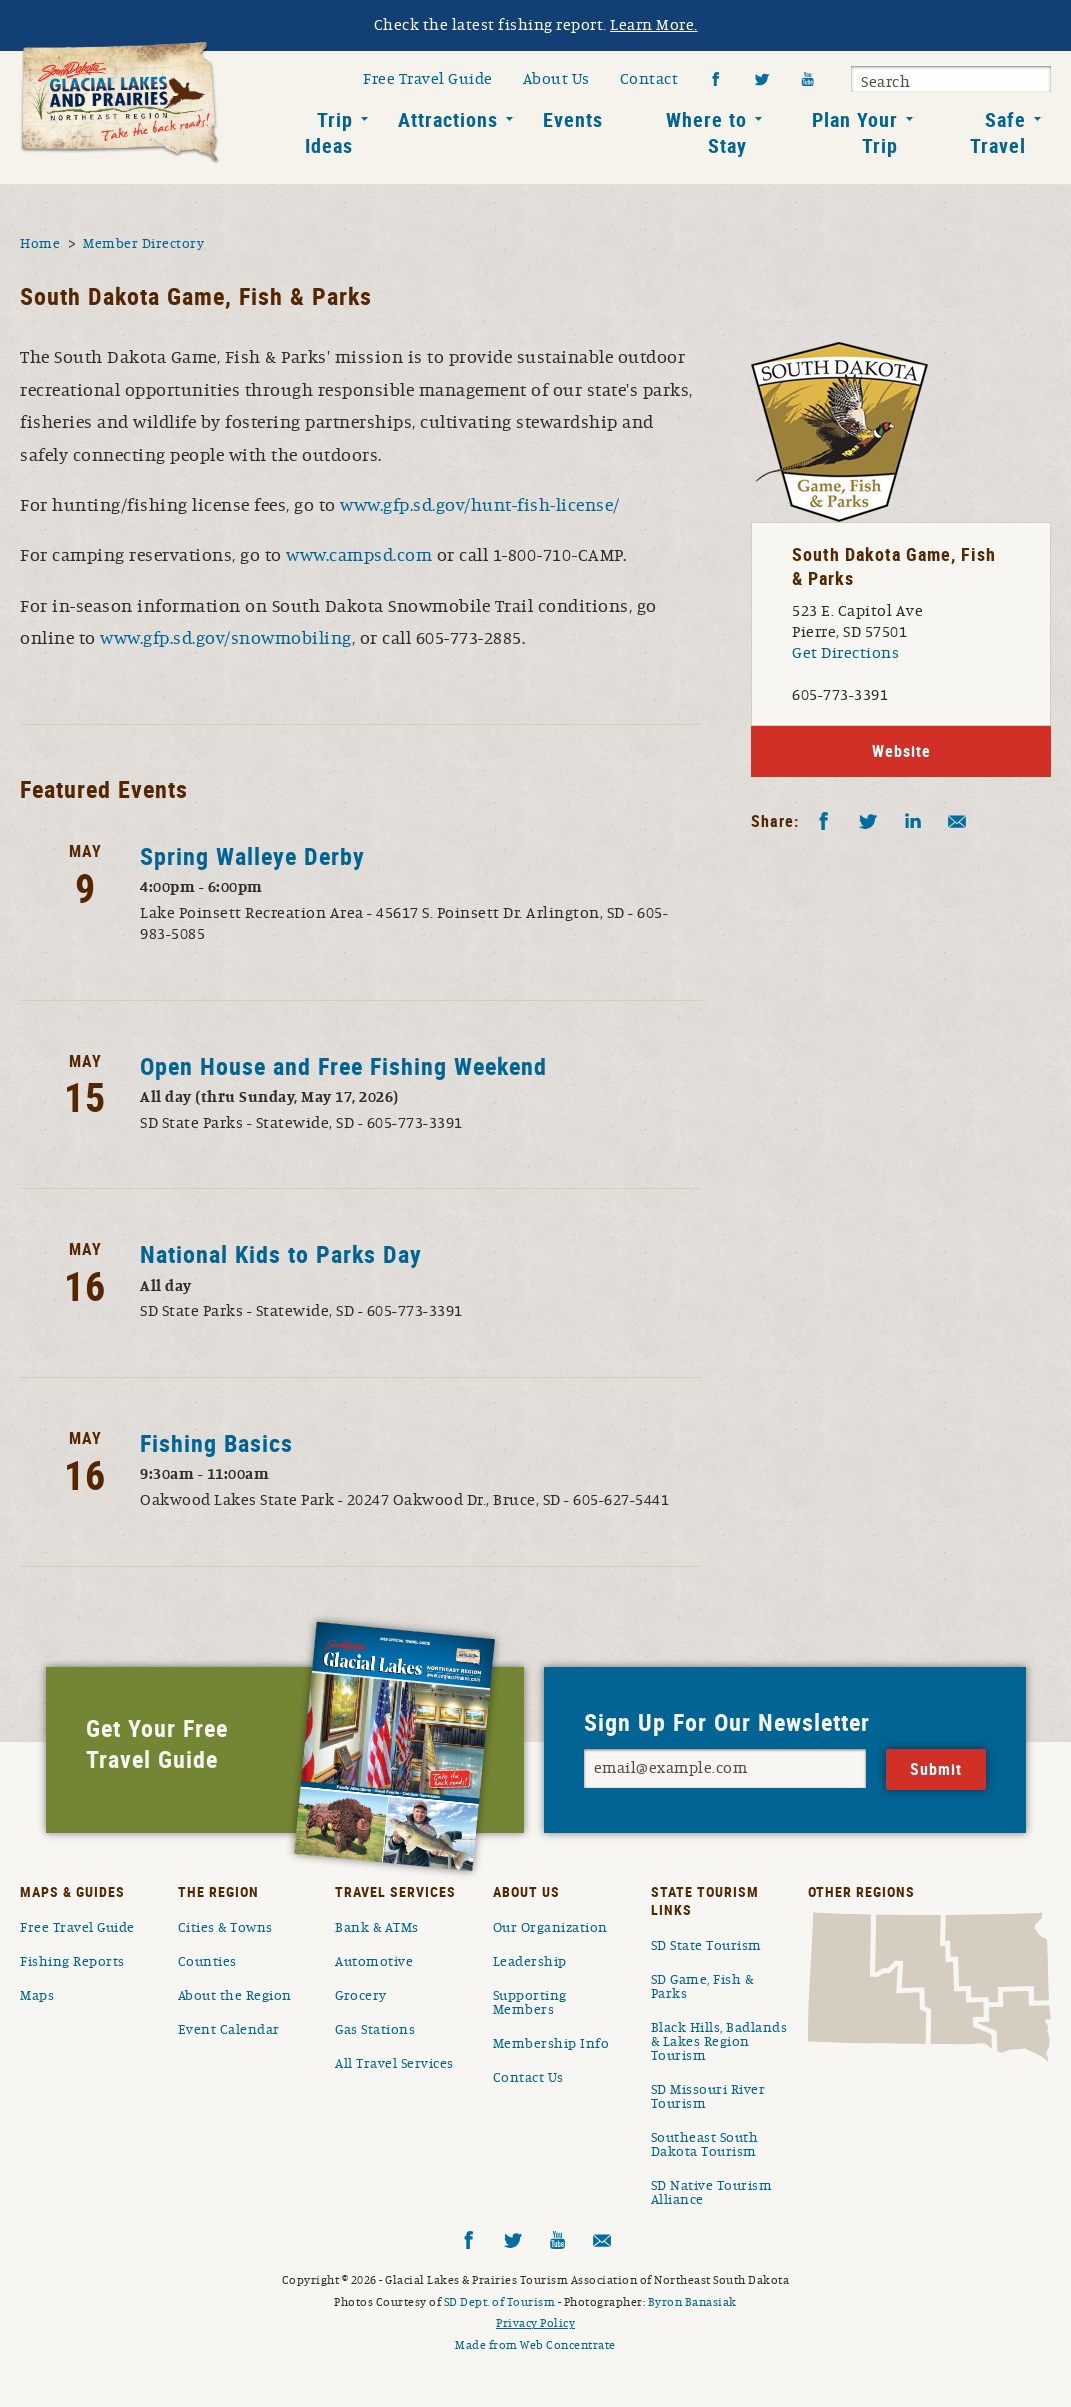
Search (885, 82)
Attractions (448, 119)
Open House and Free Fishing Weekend (343, 1066)
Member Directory (143, 244)
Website (901, 751)
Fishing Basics (216, 1443)
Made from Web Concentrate (535, 2345)
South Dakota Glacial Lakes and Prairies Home (120, 103)
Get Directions (845, 653)
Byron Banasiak (692, 2302)
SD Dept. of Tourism (500, 2302)
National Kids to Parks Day (281, 1254)
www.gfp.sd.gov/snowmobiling (226, 639)
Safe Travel (998, 132)
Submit (1033, 82)
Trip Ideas (329, 132)
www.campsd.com (359, 556)
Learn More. (654, 25)
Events (573, 119)
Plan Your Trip (855, 132)
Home (40, 244)
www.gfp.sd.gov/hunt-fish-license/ (480, 506)
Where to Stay (706, 132)
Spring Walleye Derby (252, 856)
